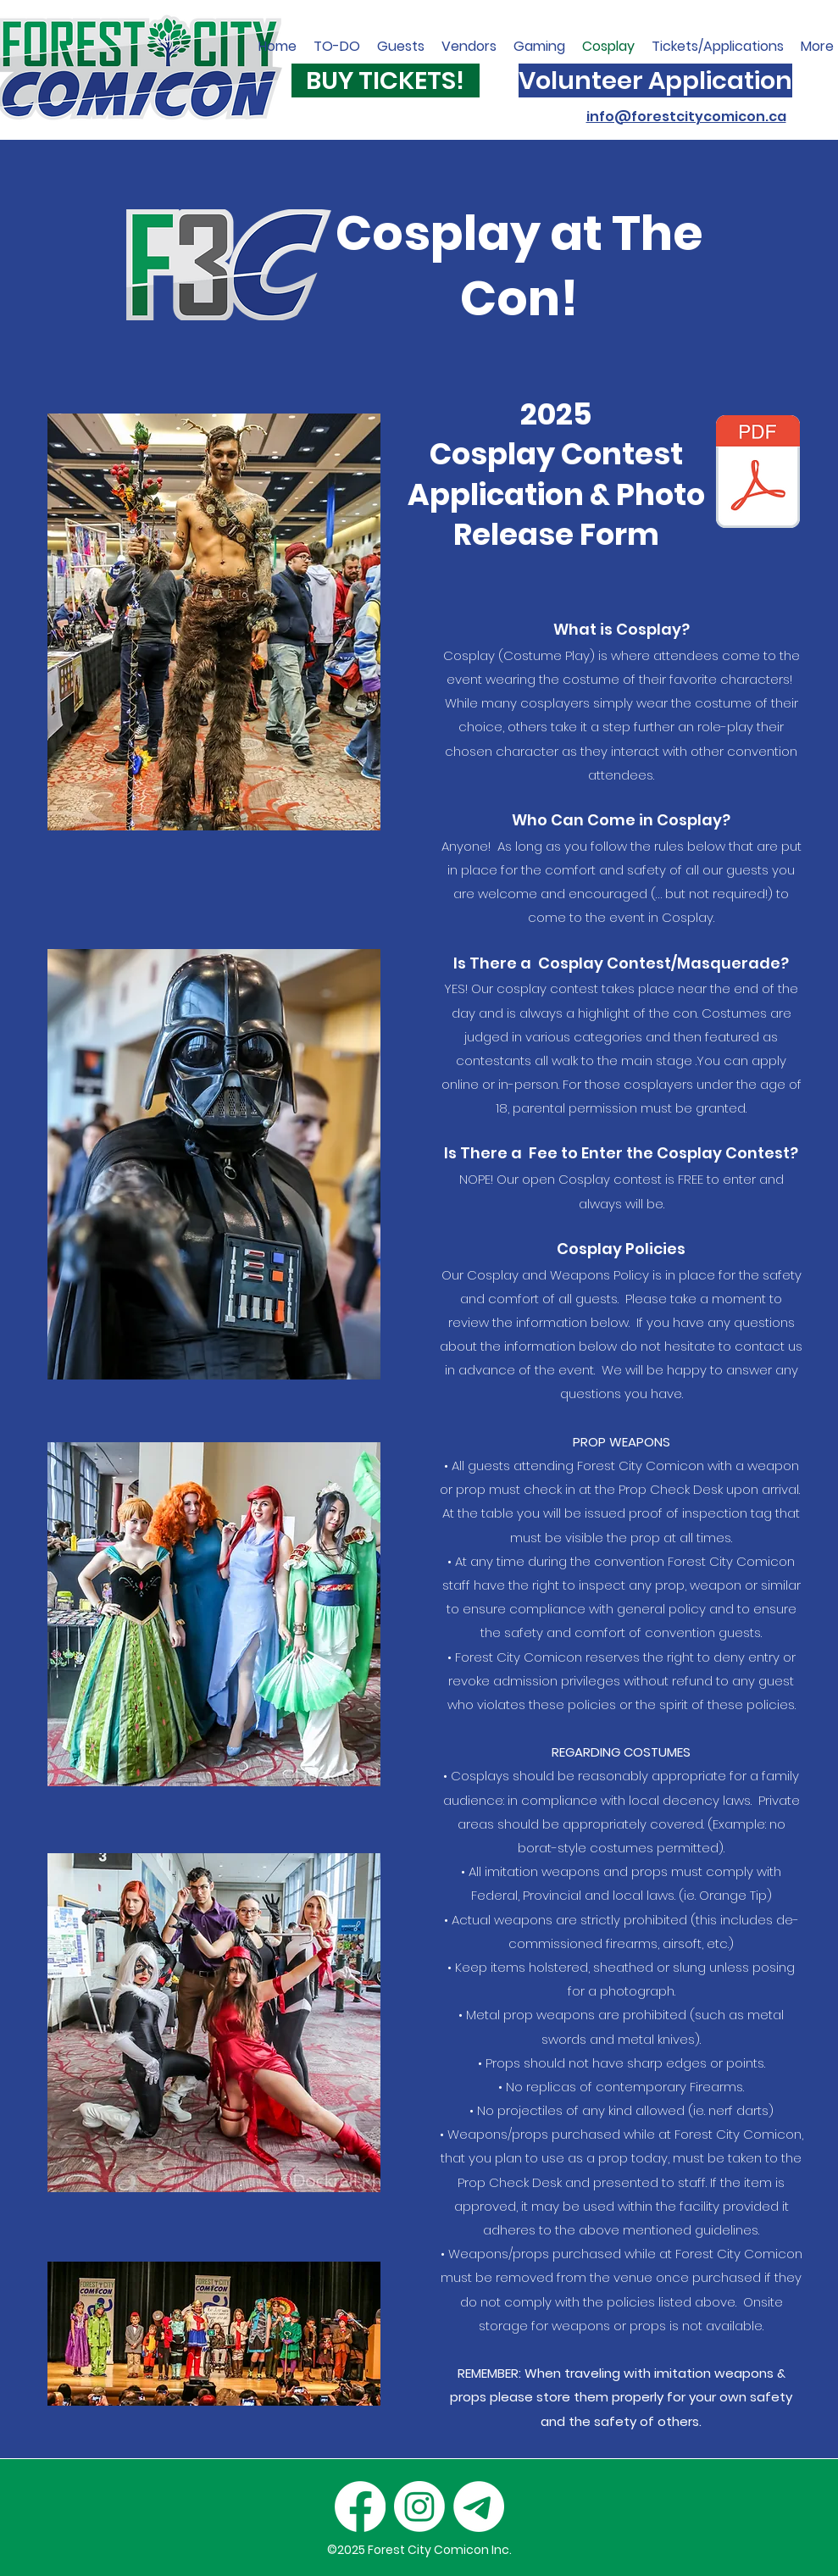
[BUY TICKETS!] (385, 80)
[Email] (478, 2506)
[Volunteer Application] (655, 80)
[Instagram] (419, 2506)
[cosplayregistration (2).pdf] (758, 474)
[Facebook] (360, 2506)
